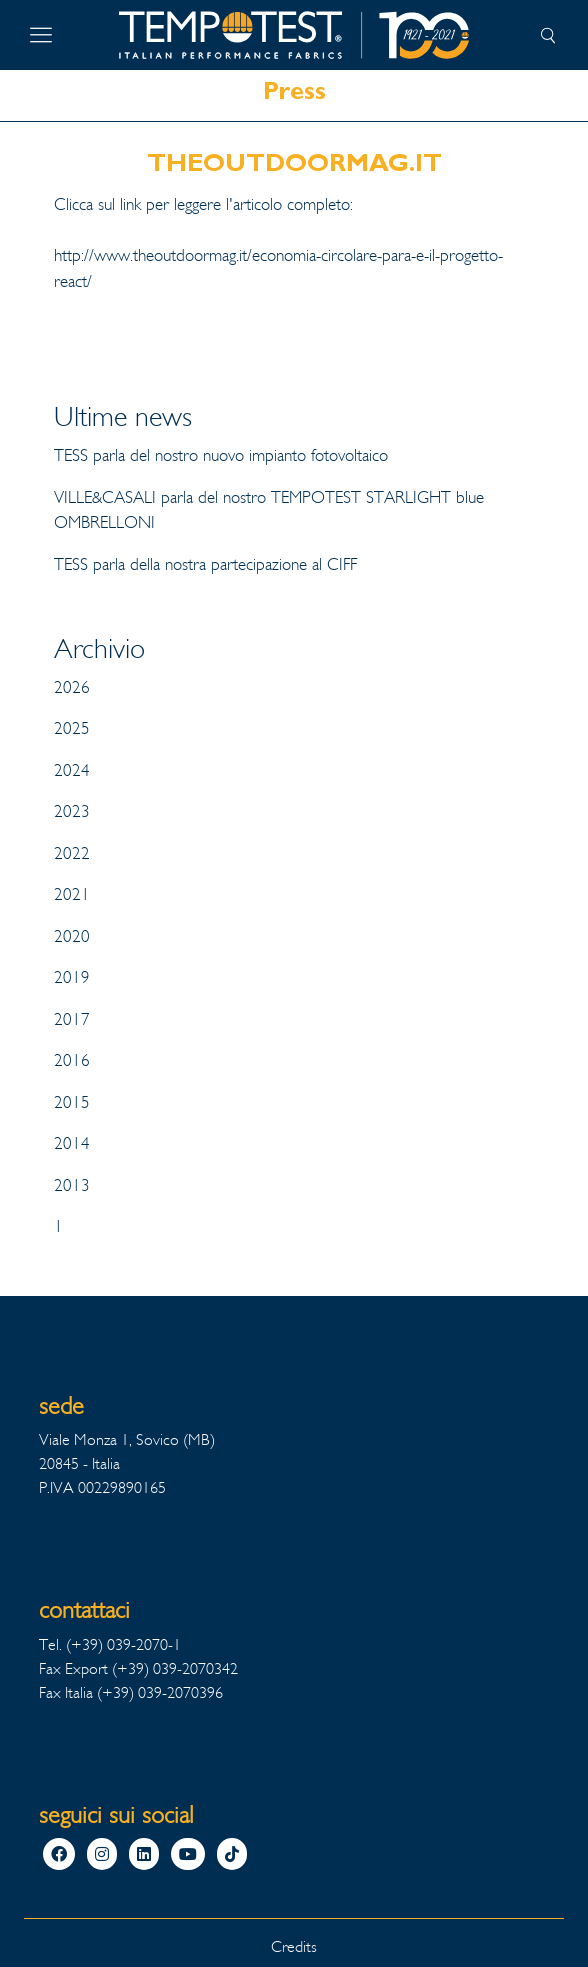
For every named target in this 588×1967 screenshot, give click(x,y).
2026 (72, 687)
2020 (72, 936)
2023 (72, 811)
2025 (72, 728)
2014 (72, 1143)
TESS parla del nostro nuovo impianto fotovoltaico (221, 455)
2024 (72, 770)
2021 (72, 894)
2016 (72, 1060)
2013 (72, 1185)
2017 (72, 1019)
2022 (72, 853)
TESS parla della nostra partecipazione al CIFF (205, 564)
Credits (294, 1946)
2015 (72, 1102)
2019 (72, 977)
